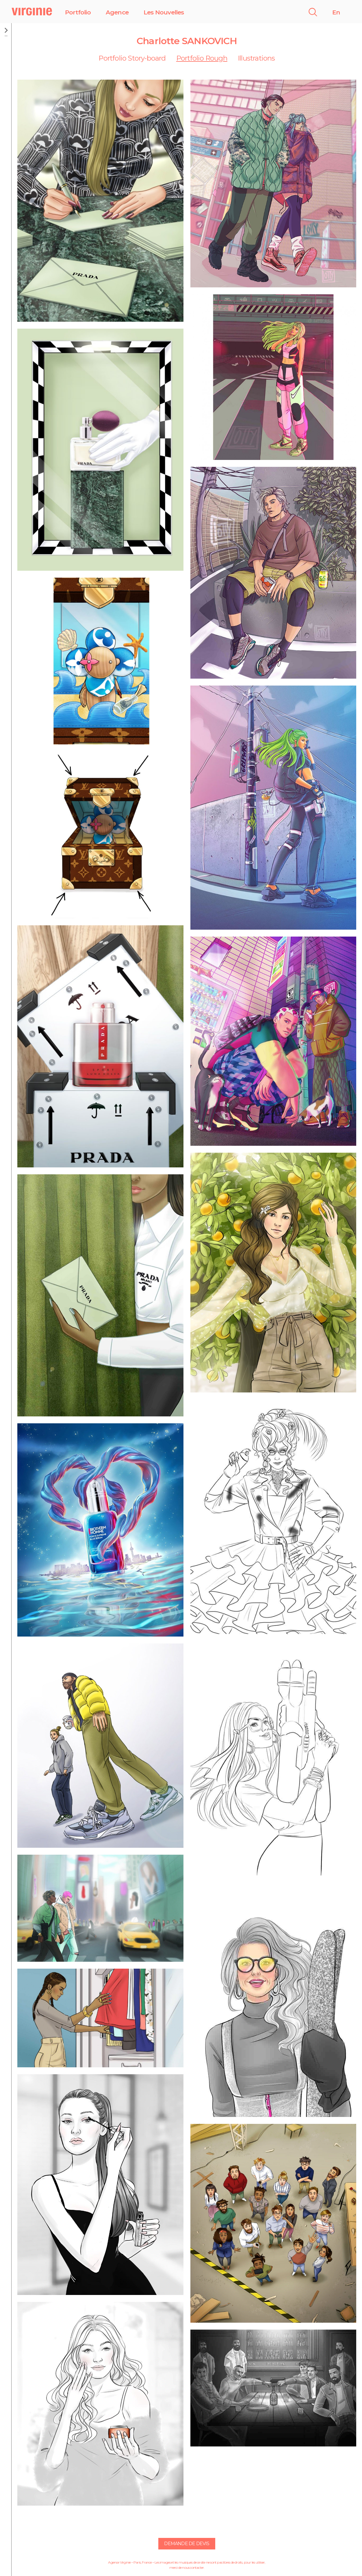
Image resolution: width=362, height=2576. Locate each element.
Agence (117, 12)
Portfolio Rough (201, 58)
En (336, 12)
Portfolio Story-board (132, 58)
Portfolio (78, 12)
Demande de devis (186, 2543)
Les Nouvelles (164, 12)
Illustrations (256, 58)
